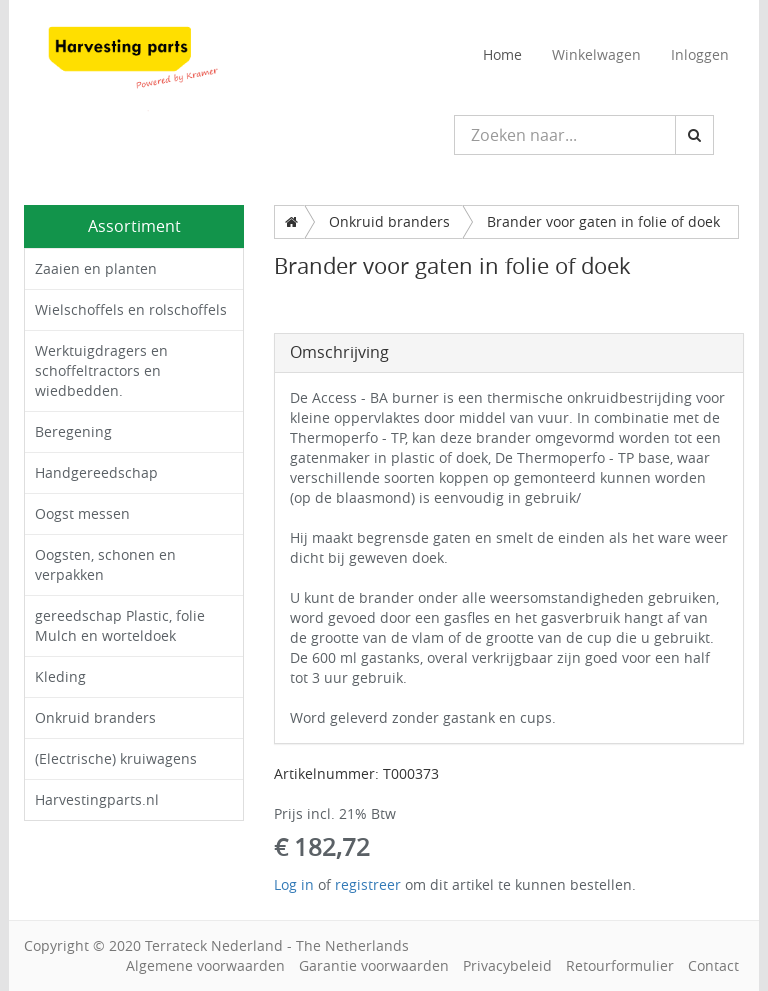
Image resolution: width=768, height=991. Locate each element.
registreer (368, 884)
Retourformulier (620, 965)
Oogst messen (82, 513)
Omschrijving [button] (339, 352)
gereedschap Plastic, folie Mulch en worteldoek (120, 625)
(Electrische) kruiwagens (116, 758)
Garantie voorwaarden (374, 965)
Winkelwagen (596, 54)
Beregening (73, 431)
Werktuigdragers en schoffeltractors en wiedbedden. (101, 370)
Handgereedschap (96, 472)
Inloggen (700, 54)
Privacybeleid (507, 965)
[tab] (509, 353)
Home (502, 54)
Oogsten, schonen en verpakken (105, 564)
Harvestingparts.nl (97, 799)
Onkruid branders (95, 717)
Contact (713, 965)
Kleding (60, 676)
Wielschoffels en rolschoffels (131, 309)
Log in (294, 884)
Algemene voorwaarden (205, 965)
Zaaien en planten (96, 268)
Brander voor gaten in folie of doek (603, 221)
